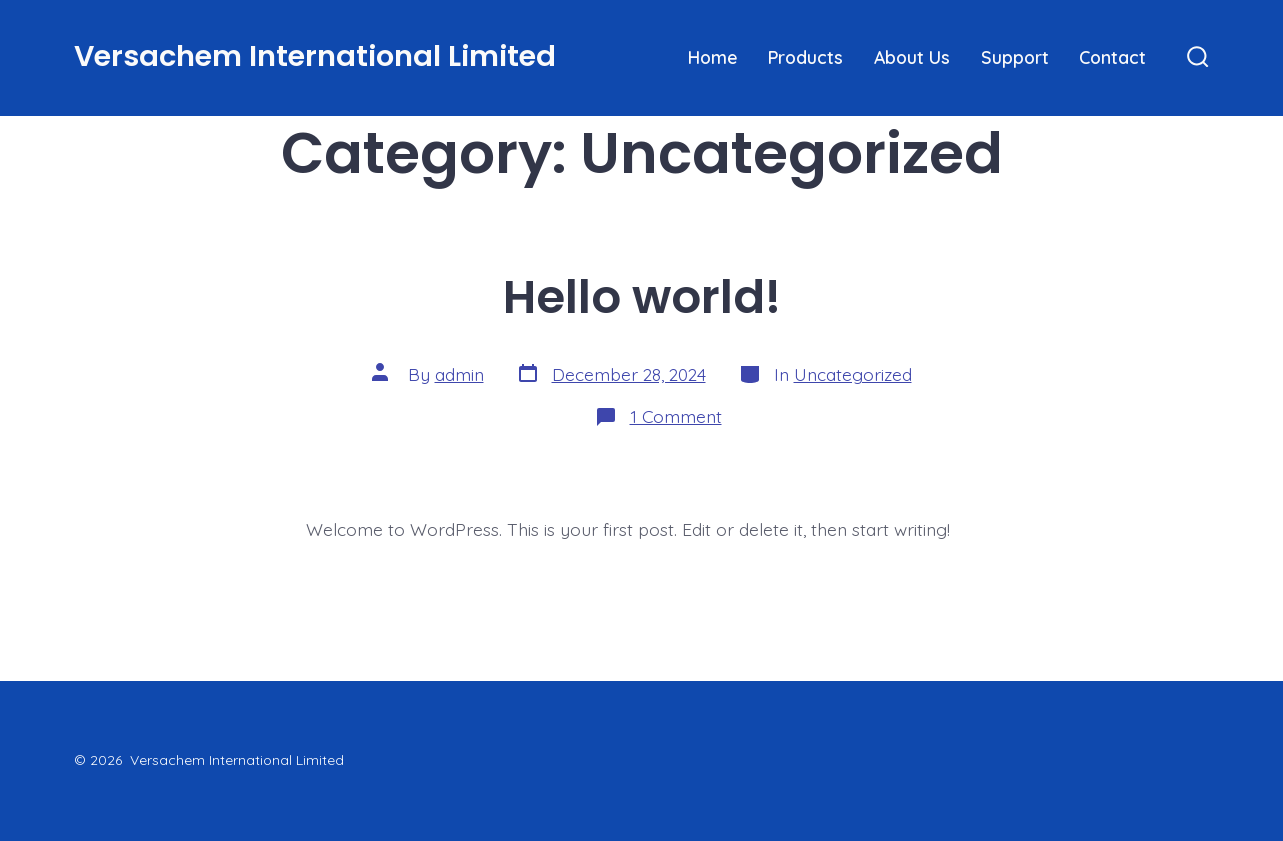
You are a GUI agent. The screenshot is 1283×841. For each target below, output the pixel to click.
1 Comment (676, 416)
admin (459, 374)
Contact (1112, 57)
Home (713, 57)
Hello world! (642, 296)
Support (1015, 57)
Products (805, 57)
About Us (912, 57)
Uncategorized (853, 374)
